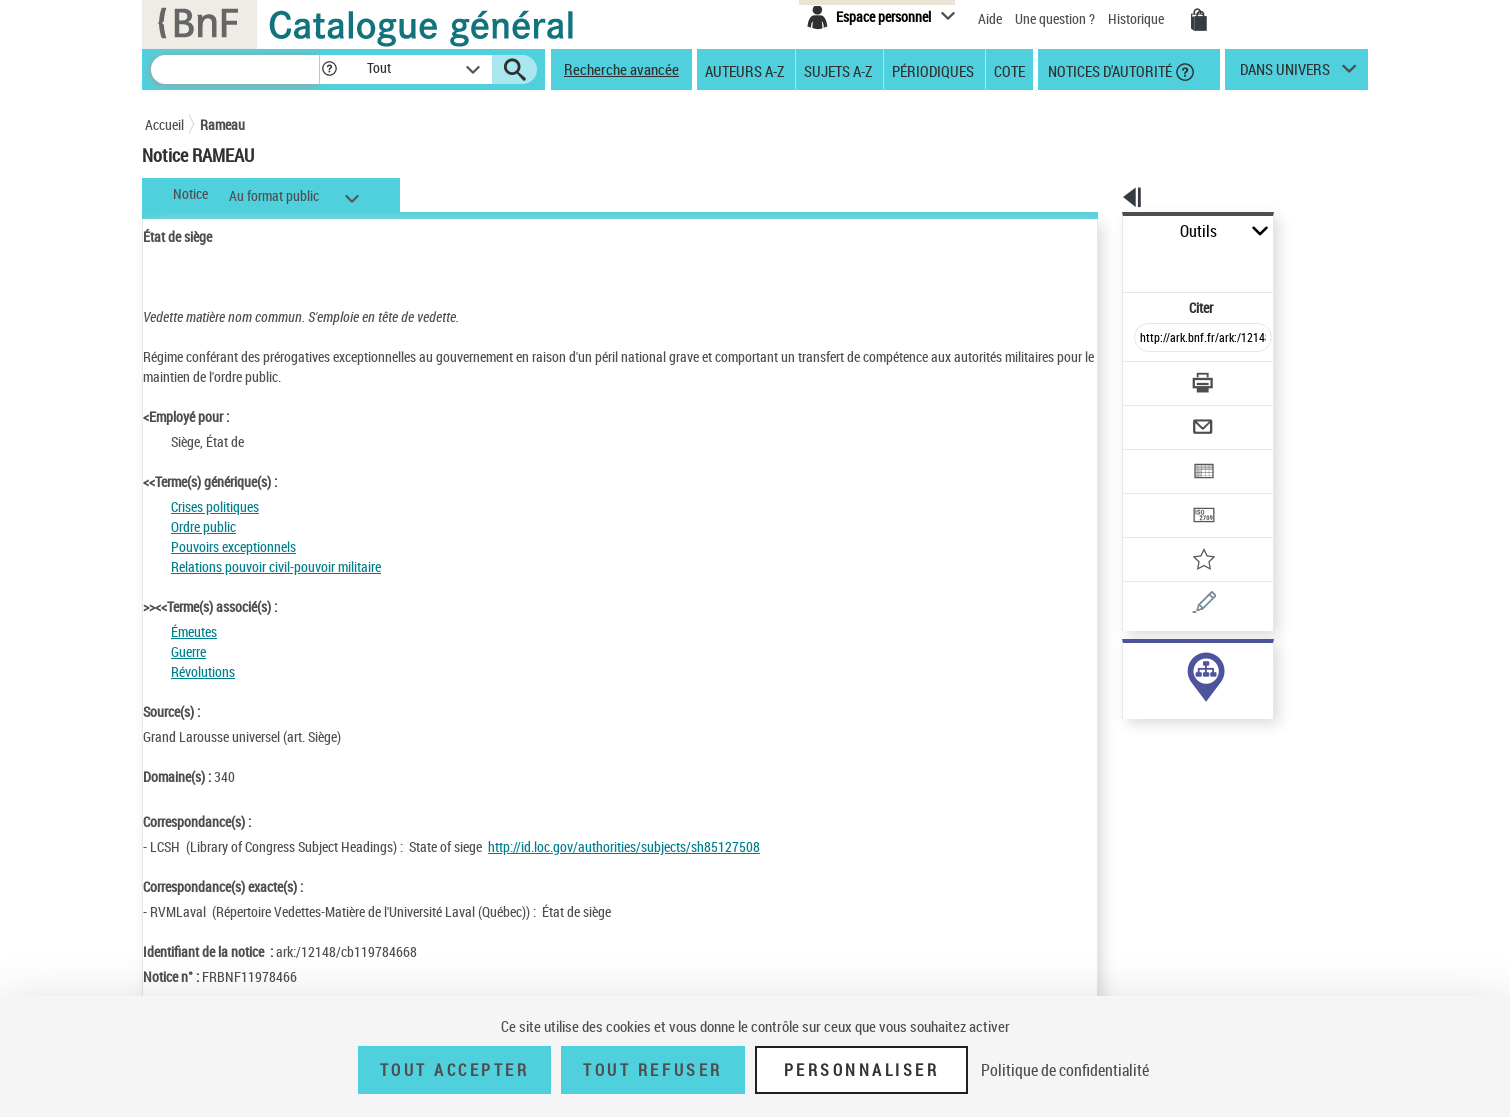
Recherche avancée (621, 69)
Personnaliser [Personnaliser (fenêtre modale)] (862, 1070)
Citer (1115, 263)
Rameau (222, 124)
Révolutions (203, 671)
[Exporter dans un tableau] (1161, 417)
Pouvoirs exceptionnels (233, 546)
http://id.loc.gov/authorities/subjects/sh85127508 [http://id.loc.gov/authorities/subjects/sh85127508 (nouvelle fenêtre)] (624, 846)
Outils (1100, 231)
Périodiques (933, 70)
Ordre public (203, 526)
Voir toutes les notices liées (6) (1175, 708)
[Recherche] (235, 69)
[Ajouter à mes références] (1159, 495)
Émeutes (194, 631)
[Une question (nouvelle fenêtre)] (1186, 534)
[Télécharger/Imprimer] (1150, 339)
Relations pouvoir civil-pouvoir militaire (276, 566)
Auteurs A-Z (744, 70)
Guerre (188, 651)
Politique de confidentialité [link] (1065, 1070)
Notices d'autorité (1108, 70)
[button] (329, 69)
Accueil (164, 124)
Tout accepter (455, 1070)
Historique (1137, 18)
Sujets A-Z (838, 70)
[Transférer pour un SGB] (1155, 456)
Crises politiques (215, 506)
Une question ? (1055, 18)
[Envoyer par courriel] (1146, 378)
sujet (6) (1125, 667)
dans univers (1285, 74)
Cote (1009, 70)
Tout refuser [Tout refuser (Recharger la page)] (652, 1070)
